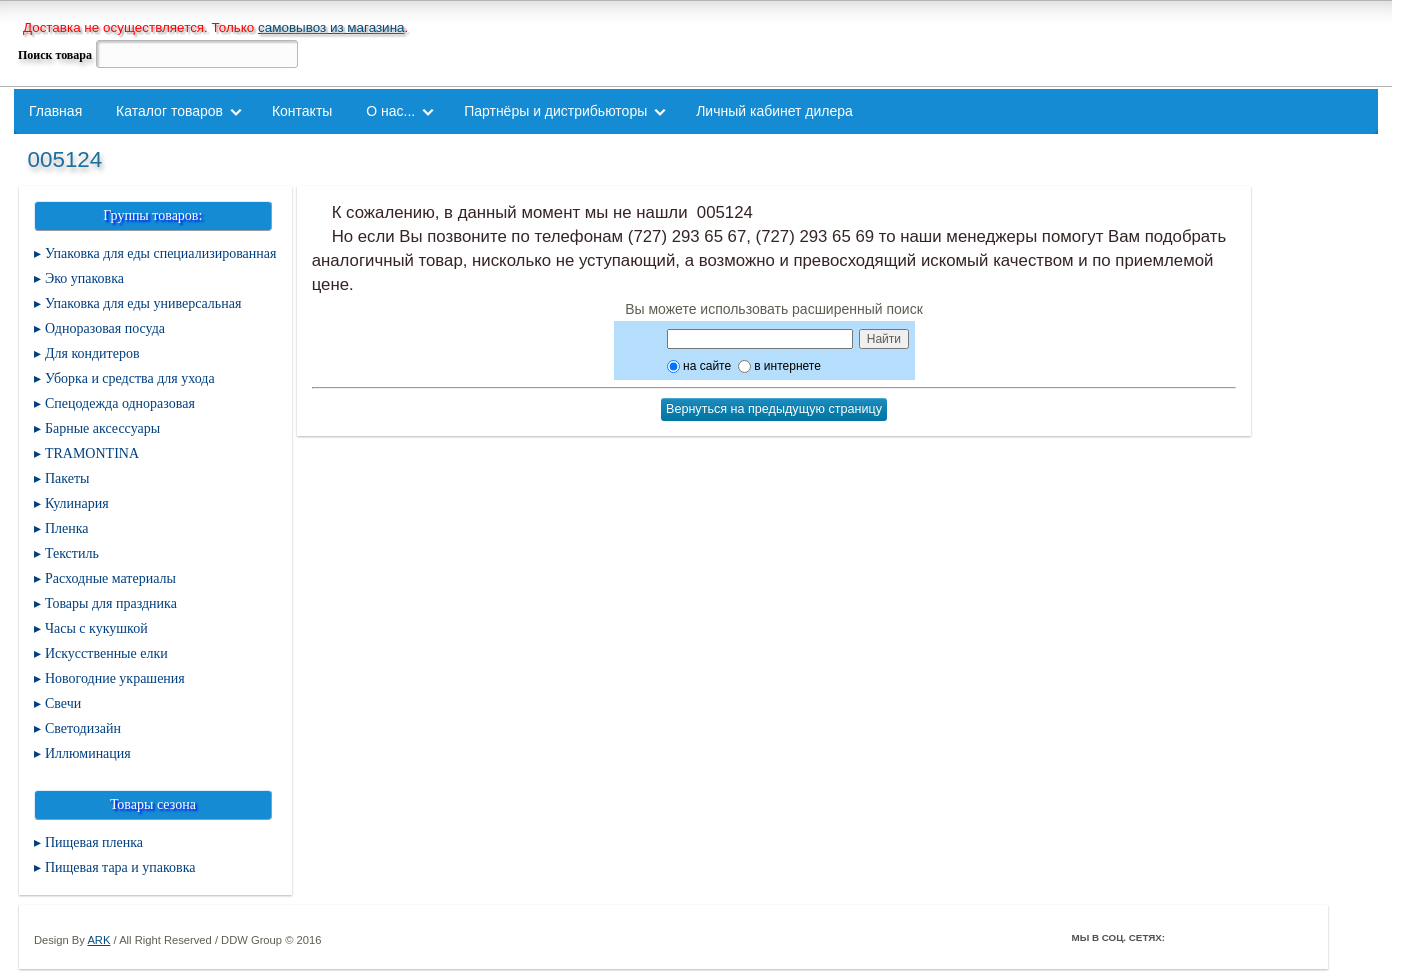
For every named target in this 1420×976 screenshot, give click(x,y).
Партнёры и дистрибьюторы (555, 111)
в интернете (779, 366)
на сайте (699, 366)
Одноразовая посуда (105, 328)
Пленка (67, 528)
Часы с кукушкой (96, 628)
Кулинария (77, 503)
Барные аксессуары (102, 428)
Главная (55, 111)
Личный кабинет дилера (774, 111)
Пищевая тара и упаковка (120, 867)
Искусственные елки (106, 653)
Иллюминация (88, 753)
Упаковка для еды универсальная (143, 303)
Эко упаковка (84, 278)
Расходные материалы (110, 578)
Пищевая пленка (94, 842)
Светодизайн (83, 728)
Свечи (63, 703)
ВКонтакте (1241, 937)
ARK (98, 940)
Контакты (302, 111)
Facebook (1185, 937)
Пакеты (67, 478)
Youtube (1269, 937)
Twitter (1213, 937)
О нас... (390, 111)
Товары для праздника (111, 603)
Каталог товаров (169, 111)
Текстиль (72, 553)
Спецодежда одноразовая (120, 403)
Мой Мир (1297, 937)
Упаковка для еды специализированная (161, 253)
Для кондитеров (92, 353)
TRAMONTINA (92, 453)
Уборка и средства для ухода (130, 378)
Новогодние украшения (115, 678)
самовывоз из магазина (331, 27)
